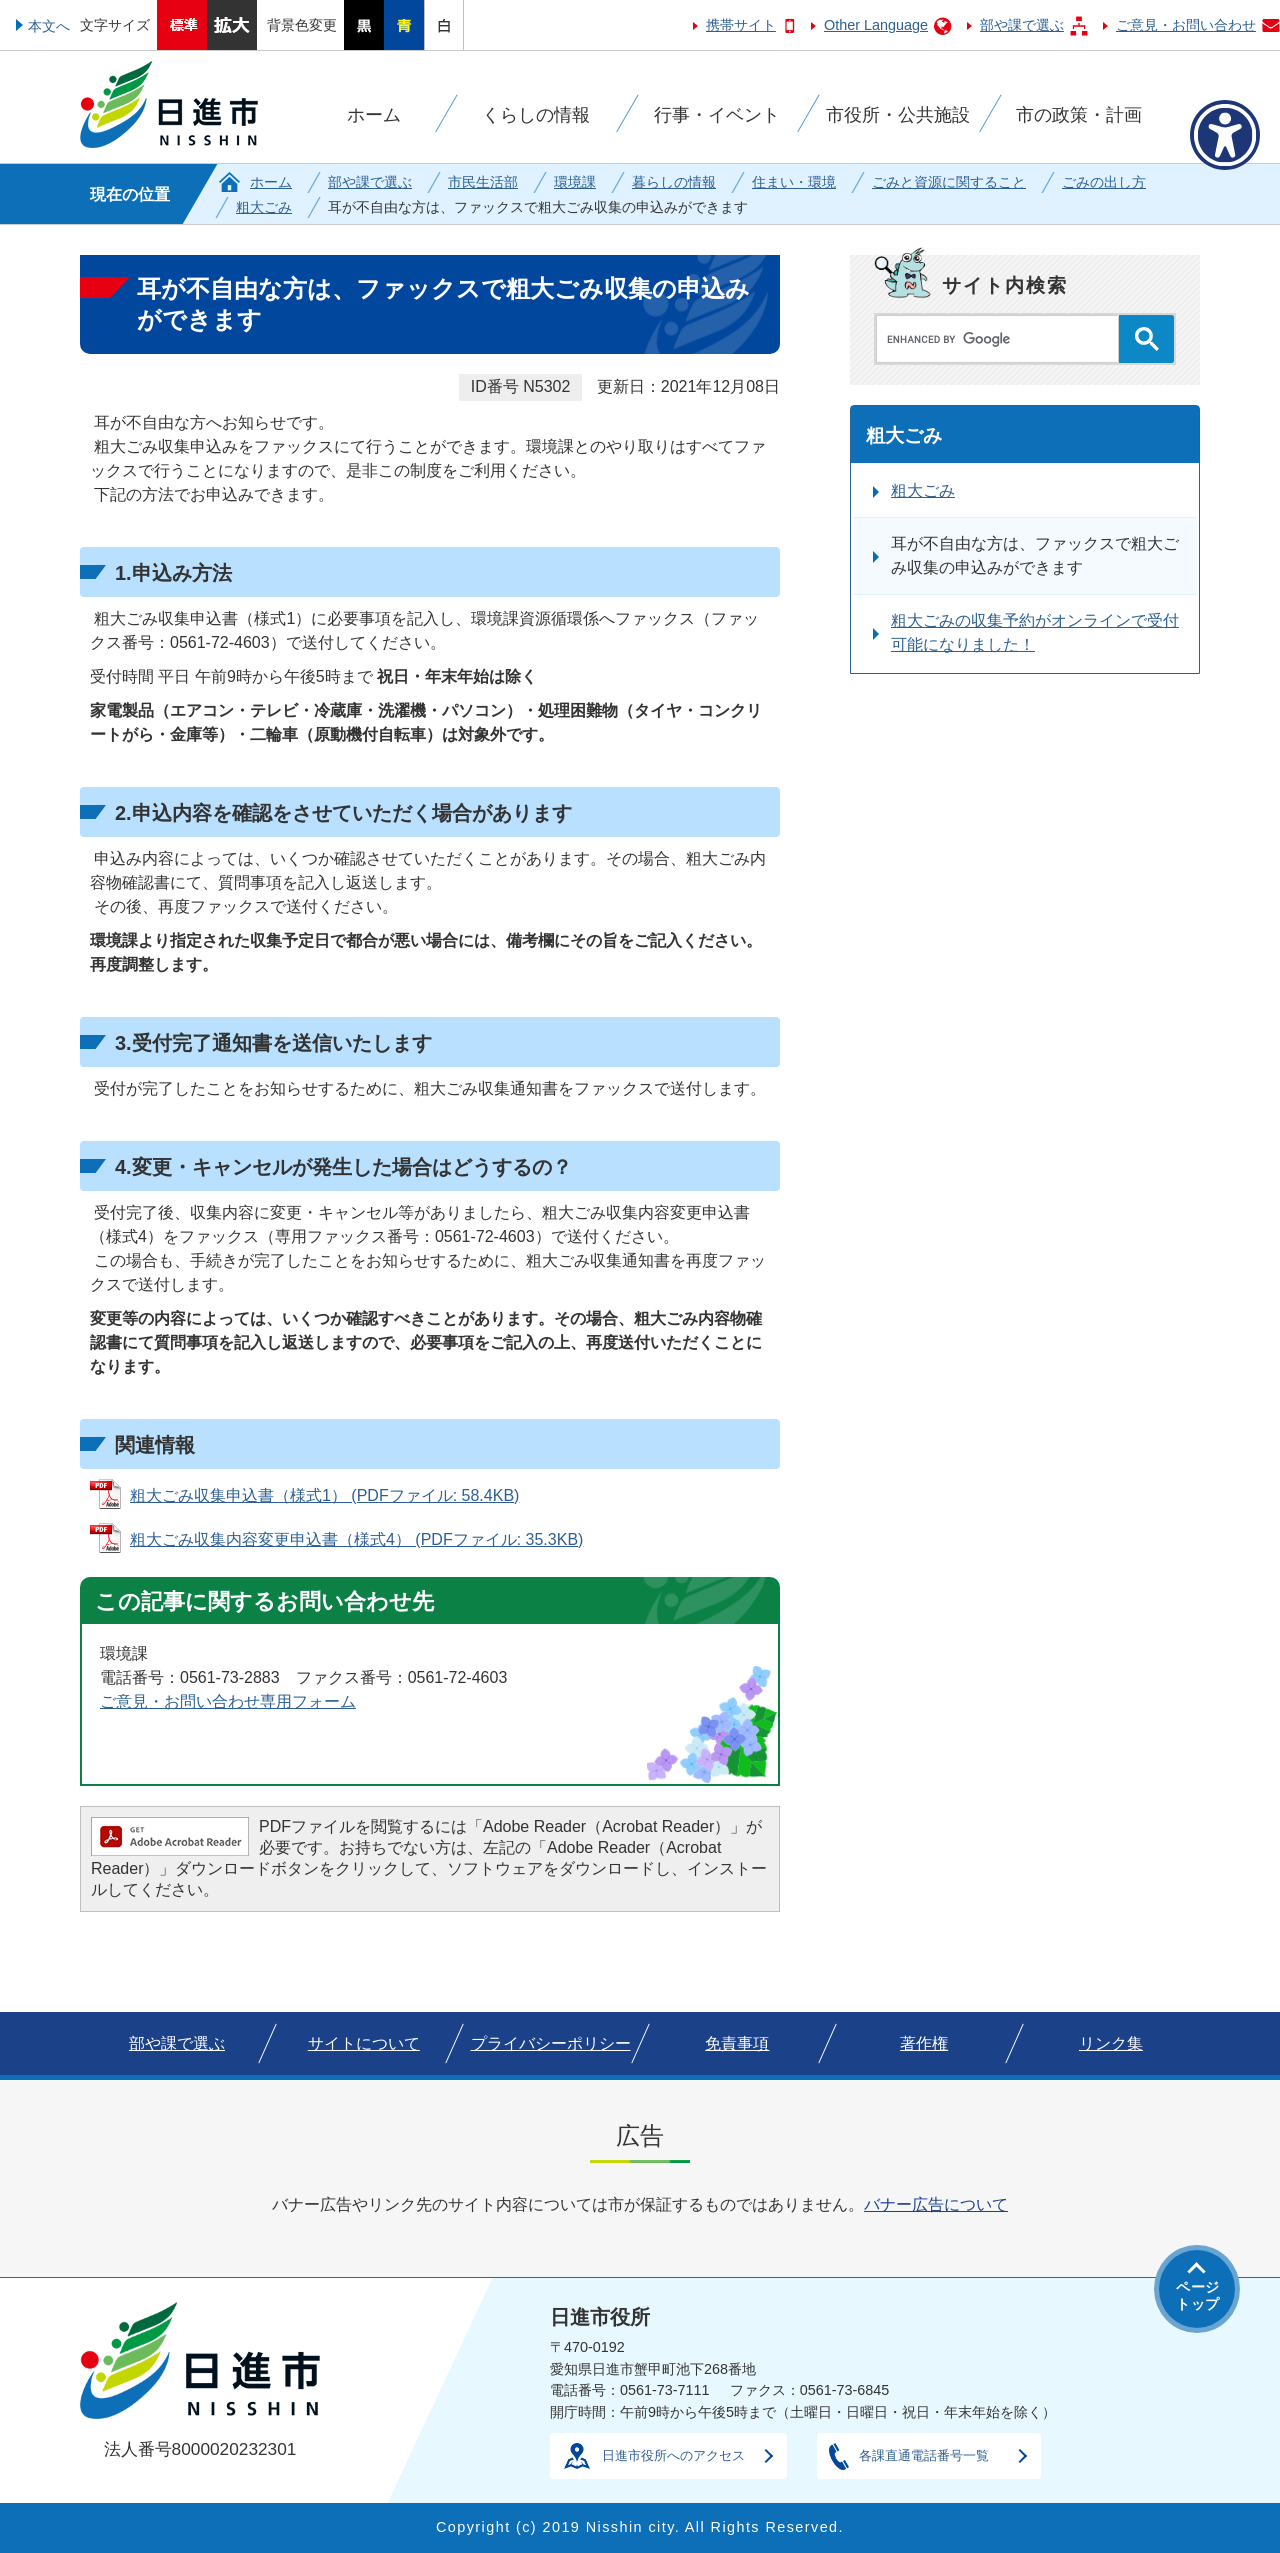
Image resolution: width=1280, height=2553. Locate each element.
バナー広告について (936, 2204)
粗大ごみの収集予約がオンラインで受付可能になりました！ (1035, 632)
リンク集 (1111, 2043)
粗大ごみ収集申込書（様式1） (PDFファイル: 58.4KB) (324, 1495)
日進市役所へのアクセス (673, 2455)
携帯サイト (741, 25)
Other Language (876, 25)
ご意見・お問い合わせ (1186, 25)
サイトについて (364, 2043)
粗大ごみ (264, 207)
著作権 (924, 2043)
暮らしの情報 (674, 182)
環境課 (575, 182)
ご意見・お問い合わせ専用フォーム (228, 1701)
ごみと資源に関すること (949, 182)
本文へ (49, 26)
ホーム (271, 182)
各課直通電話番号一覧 (924, 2455)
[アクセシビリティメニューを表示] (1225, 135)
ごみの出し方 (1104, 182)
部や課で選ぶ (1022, 25)
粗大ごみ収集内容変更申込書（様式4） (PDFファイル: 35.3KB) (356, 1539)
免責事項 (737, 2043)
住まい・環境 (794, 182)
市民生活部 (483, 182)
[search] (1002, 339)
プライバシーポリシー (551, 2043)
